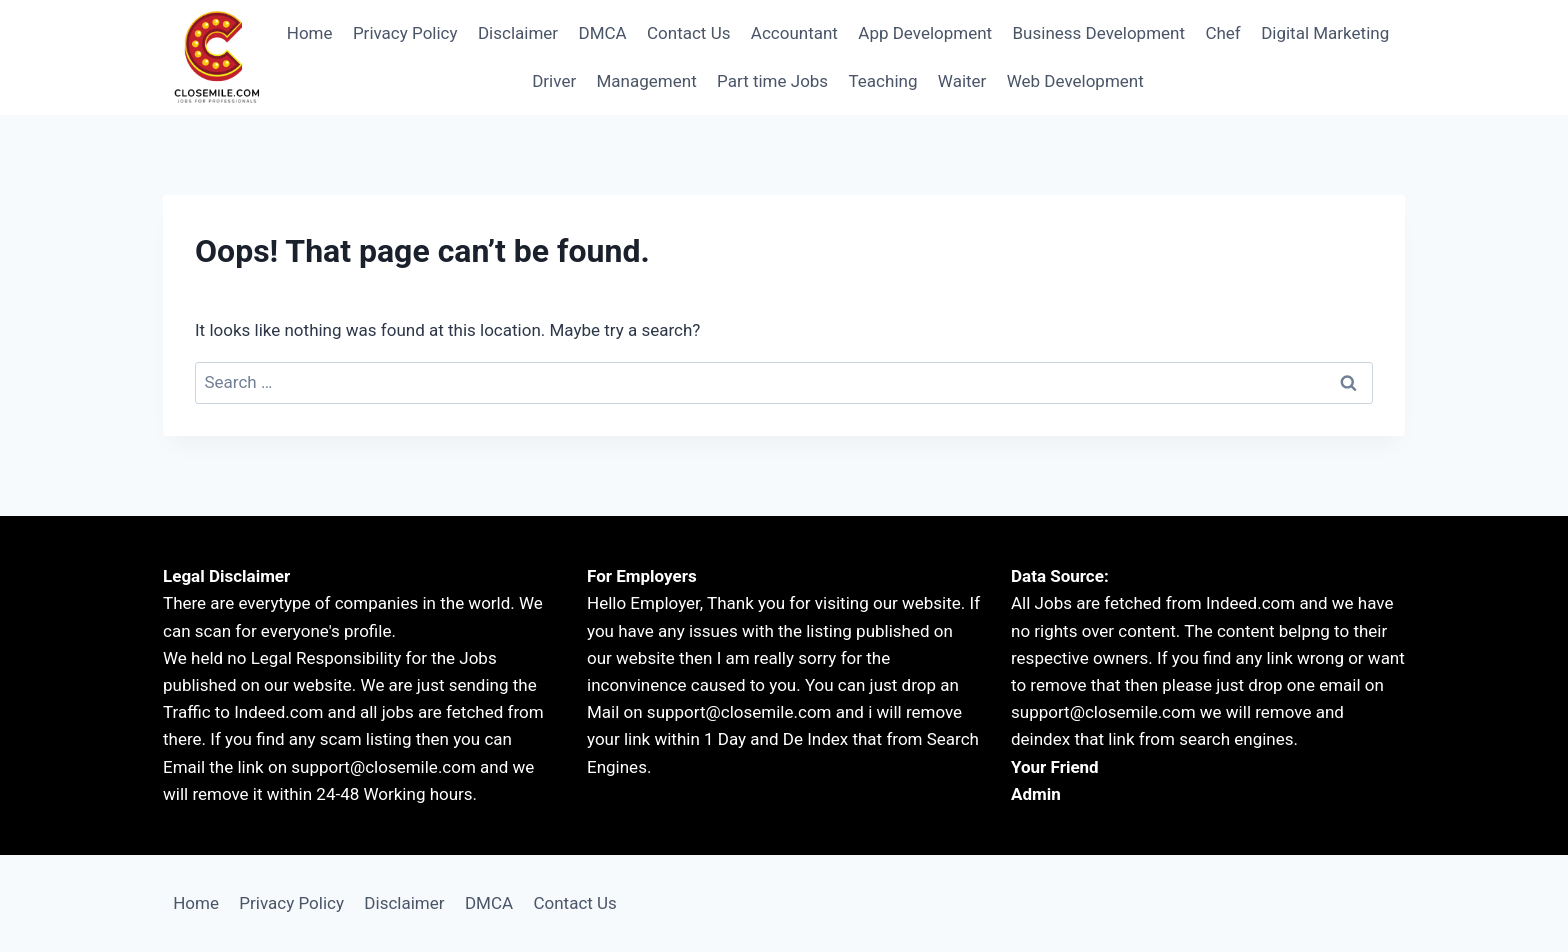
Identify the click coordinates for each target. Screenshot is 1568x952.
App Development (925, 33)
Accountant (794, 33)
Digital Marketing (1325, 33)
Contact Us (688, 33)
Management (647, 81)
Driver (554, 81)
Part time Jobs (772, 81)
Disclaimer (518, 33)
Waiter (962, 81)
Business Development (1099, 33)
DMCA (602, 33)
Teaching (883, 81)
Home (310, 33)
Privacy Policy (405, 33)
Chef (1222, 33)
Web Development (1075, 81)
